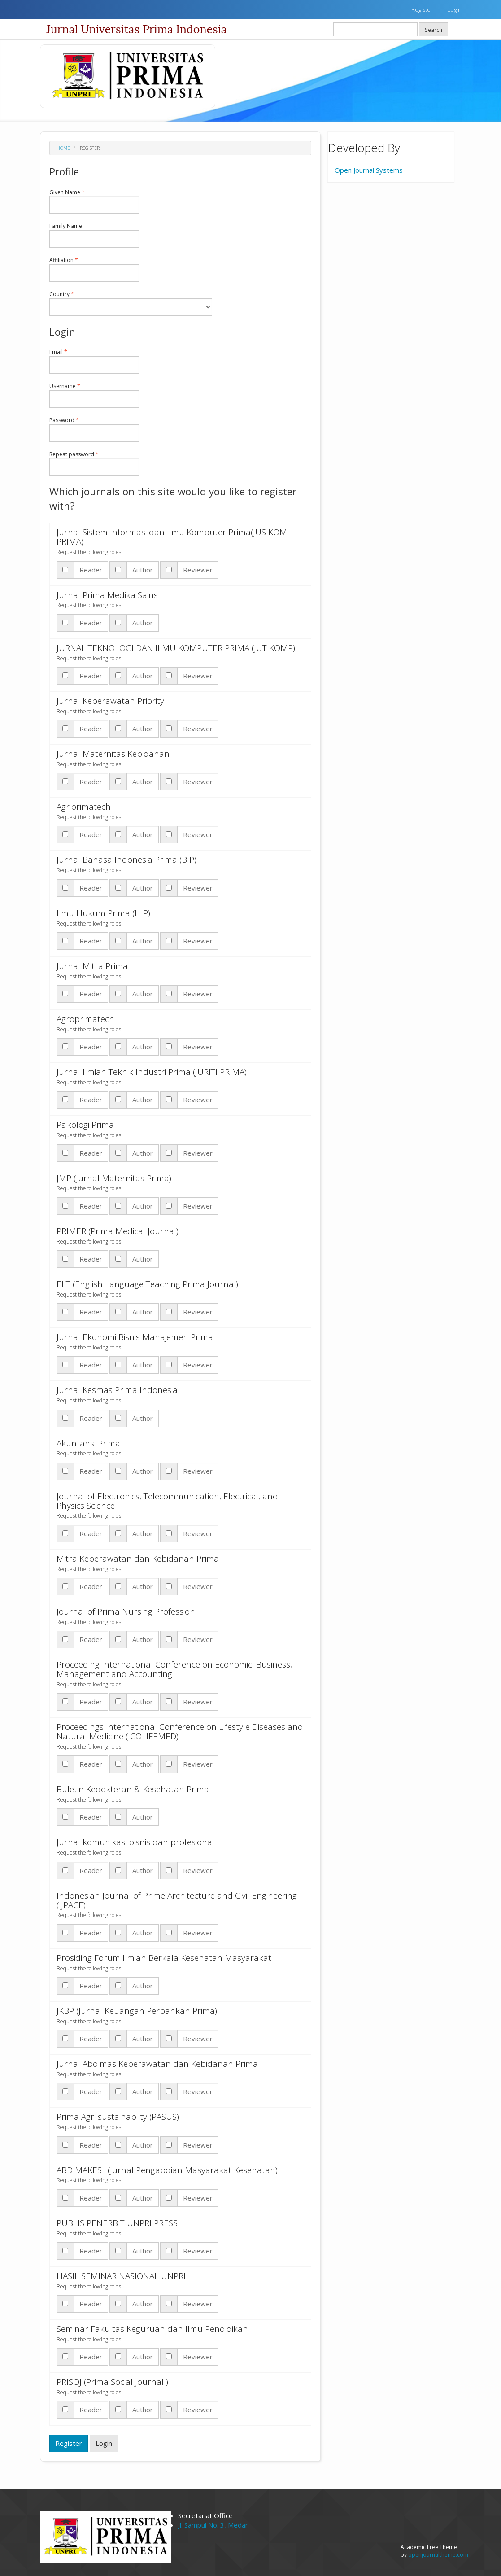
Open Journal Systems (369, 170)
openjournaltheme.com (438, 2555)
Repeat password (94, 463)
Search (433, 29)
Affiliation (94, 269)
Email (94, 361)
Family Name (94, 235)
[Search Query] (375, 29)
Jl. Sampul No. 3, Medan (213, 2524)
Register (422, 9)
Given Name (94, 201)
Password (94, 429)
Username (94, 395)
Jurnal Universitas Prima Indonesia (137, 29)
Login (454, 9)
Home (63, 148)
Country (130, 303)
